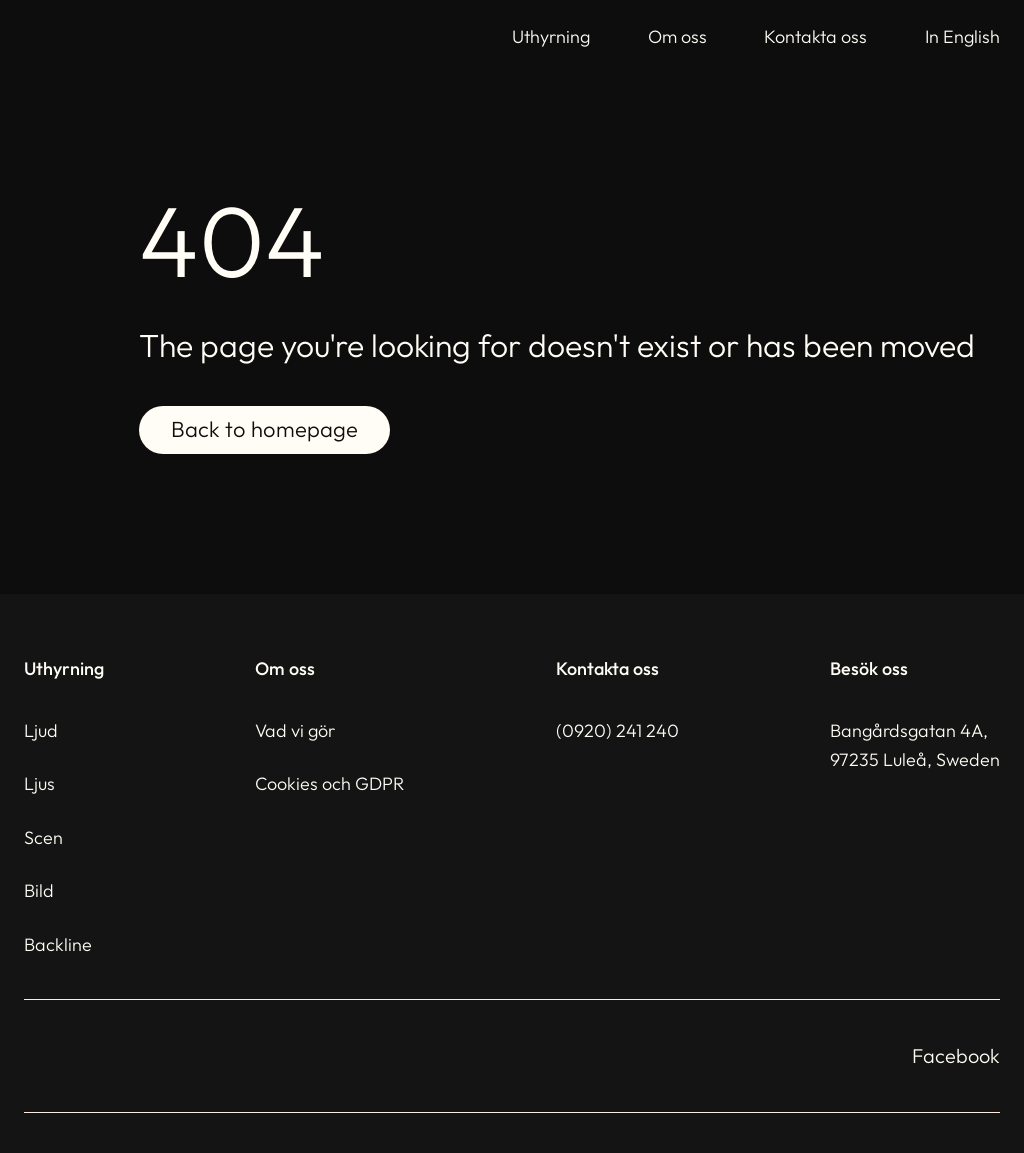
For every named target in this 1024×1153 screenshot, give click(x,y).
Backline (58, 944)
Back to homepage (264, 430)
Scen (43, 837)
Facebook (956, 1055)
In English (962, 36)
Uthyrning (551, 36)
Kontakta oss (815, 36)
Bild (39, 890)
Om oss (677, 36)
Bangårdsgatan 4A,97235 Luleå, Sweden (915, 745)
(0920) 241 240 (617, 730)
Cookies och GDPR (329, 783)
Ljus (39, 783)
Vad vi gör (295, 730)
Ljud (41, 730)
